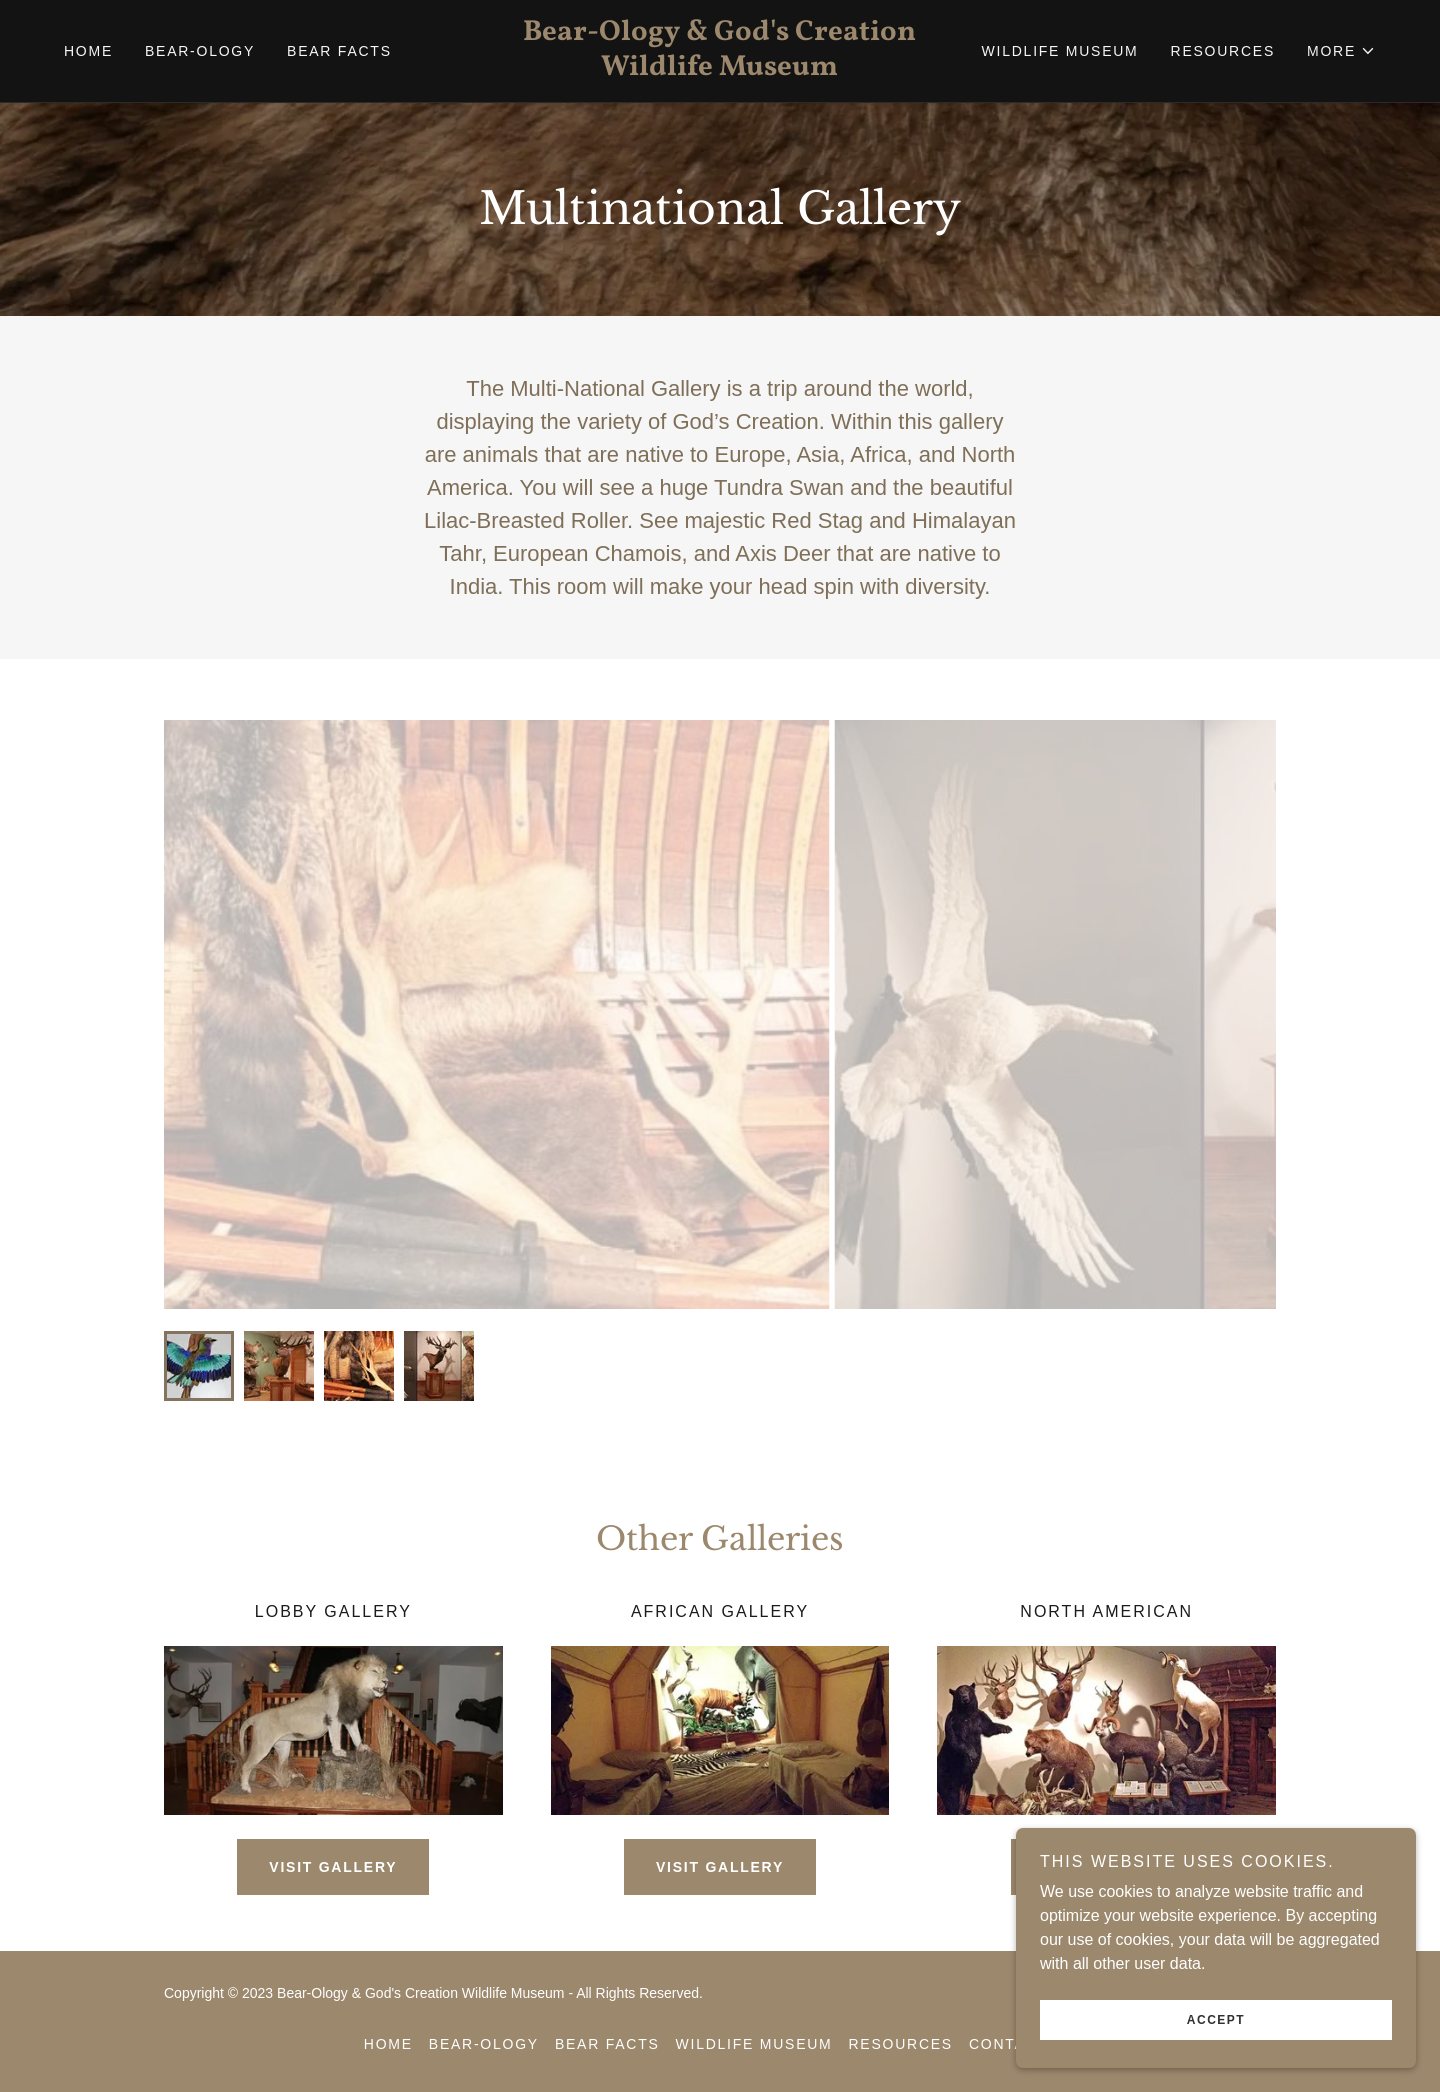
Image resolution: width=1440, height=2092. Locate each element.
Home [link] (88, 51)
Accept (1216, 2020)
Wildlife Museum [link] (1060, 51)
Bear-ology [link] (200, 51)
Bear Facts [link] (339, 51)
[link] (719, 69)
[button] (1341, 51)
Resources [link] (1223, 51)
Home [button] (388, 2044)
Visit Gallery (333, 1867)
